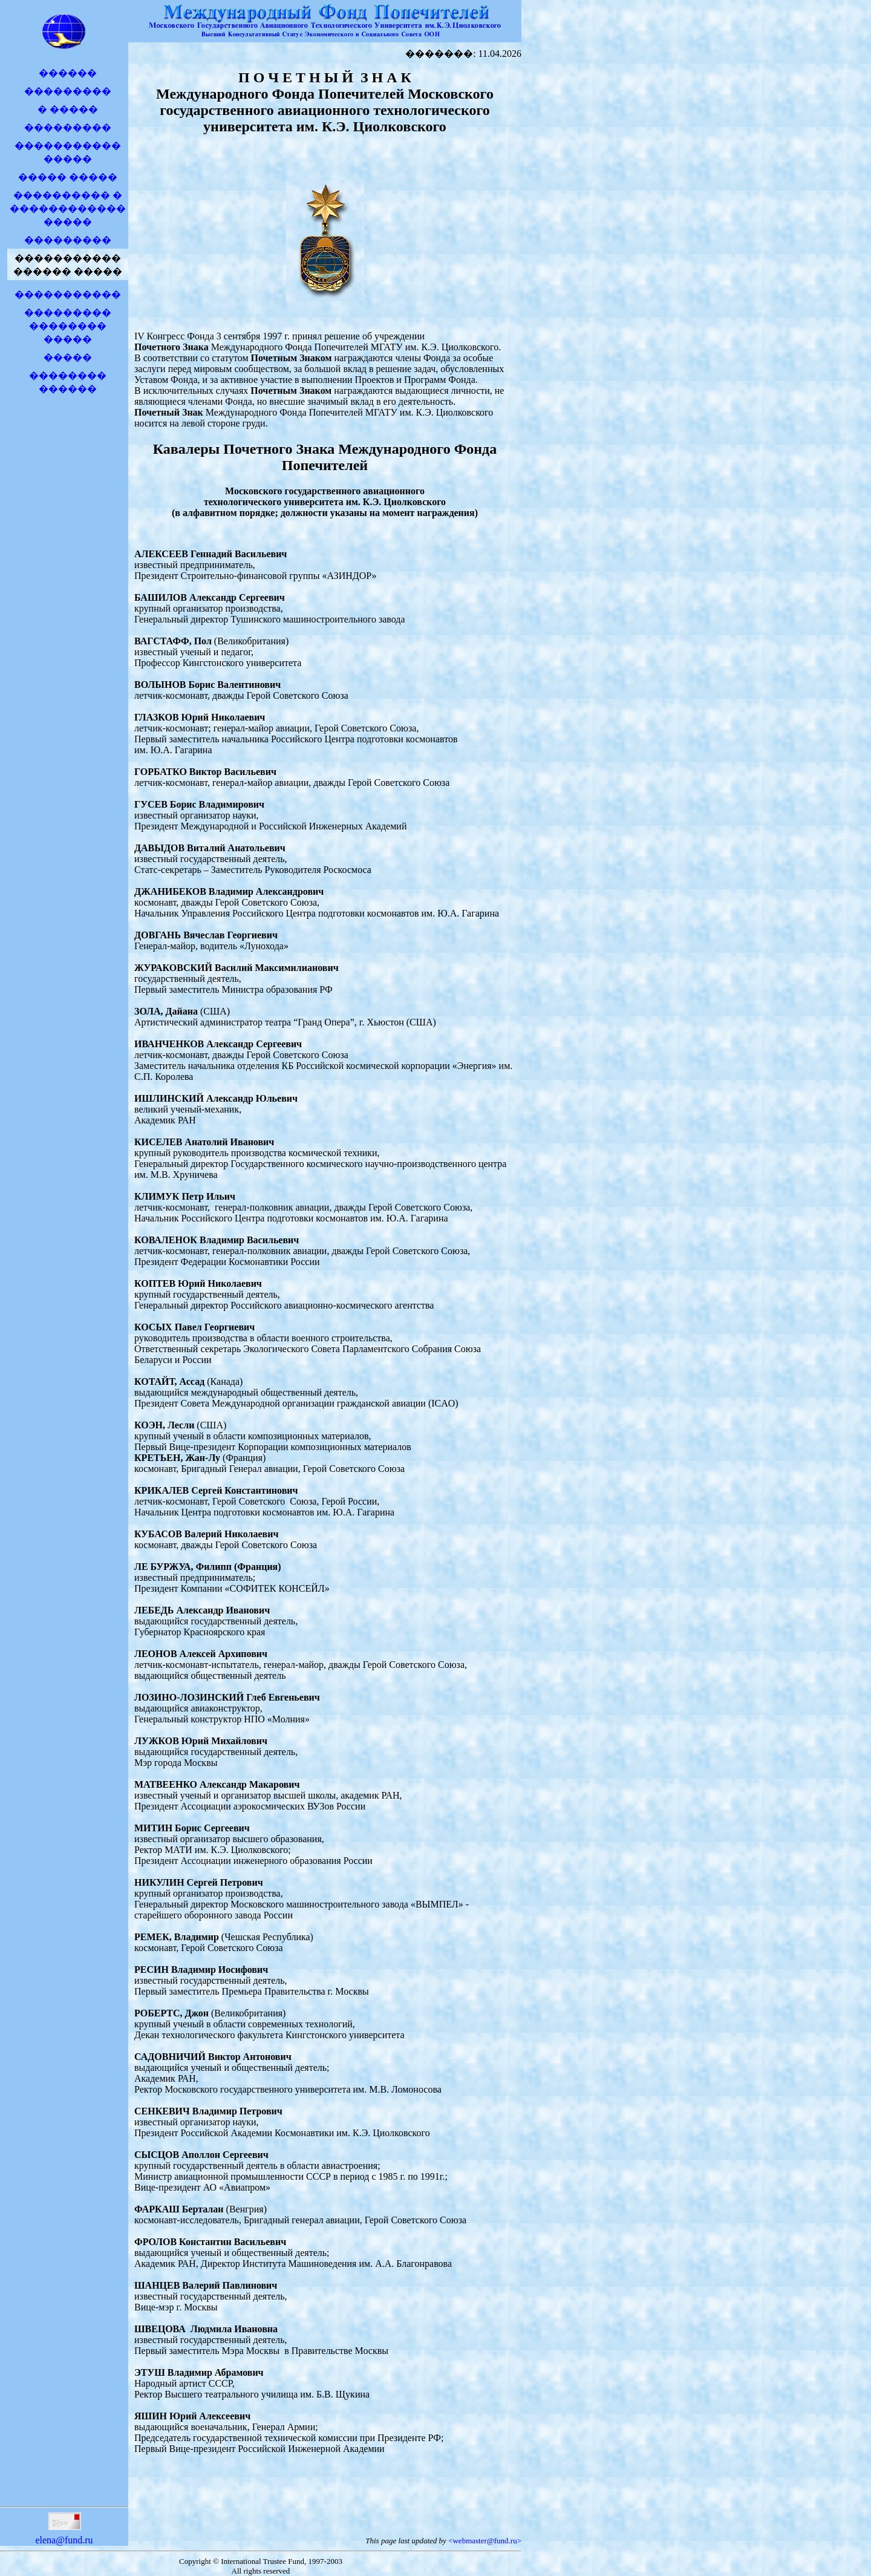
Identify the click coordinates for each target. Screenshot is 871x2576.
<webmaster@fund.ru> (484, 2540)
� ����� (68, 109)
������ (68, 73)
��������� (67, 91)
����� (68, 357)
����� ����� (67, 177)
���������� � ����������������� (68, 208)
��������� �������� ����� (67, 325)
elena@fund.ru (64, 2534)
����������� (68, 294)
